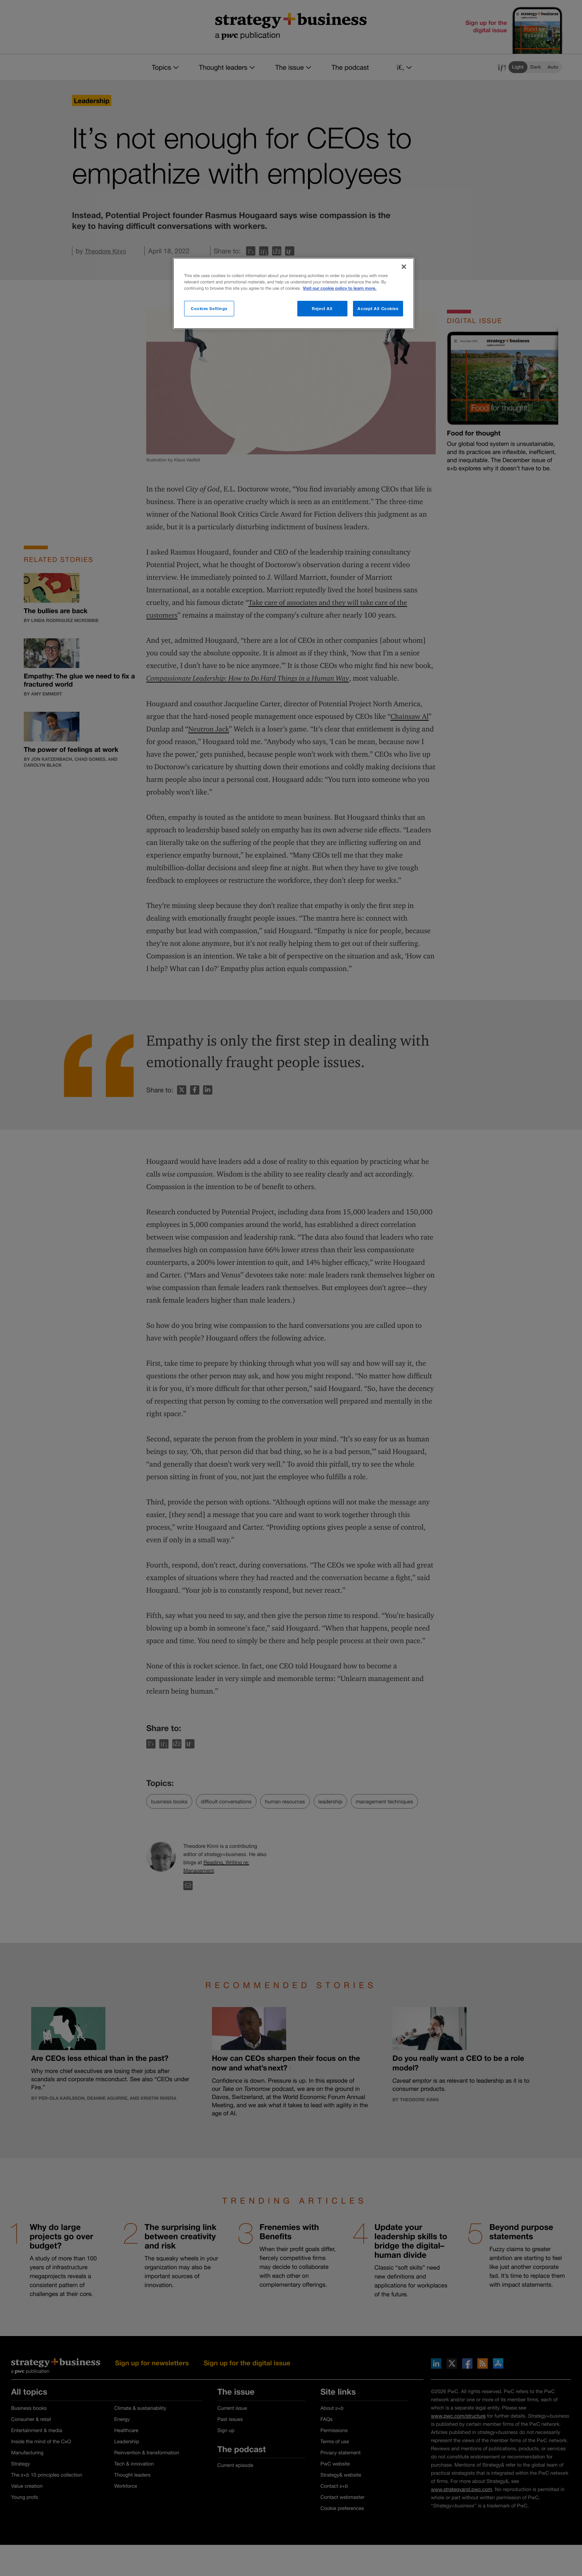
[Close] (404, 267)
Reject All (322, 308)
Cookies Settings (209, 308)
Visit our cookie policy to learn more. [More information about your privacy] (339, 288)
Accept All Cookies (377, 308)
